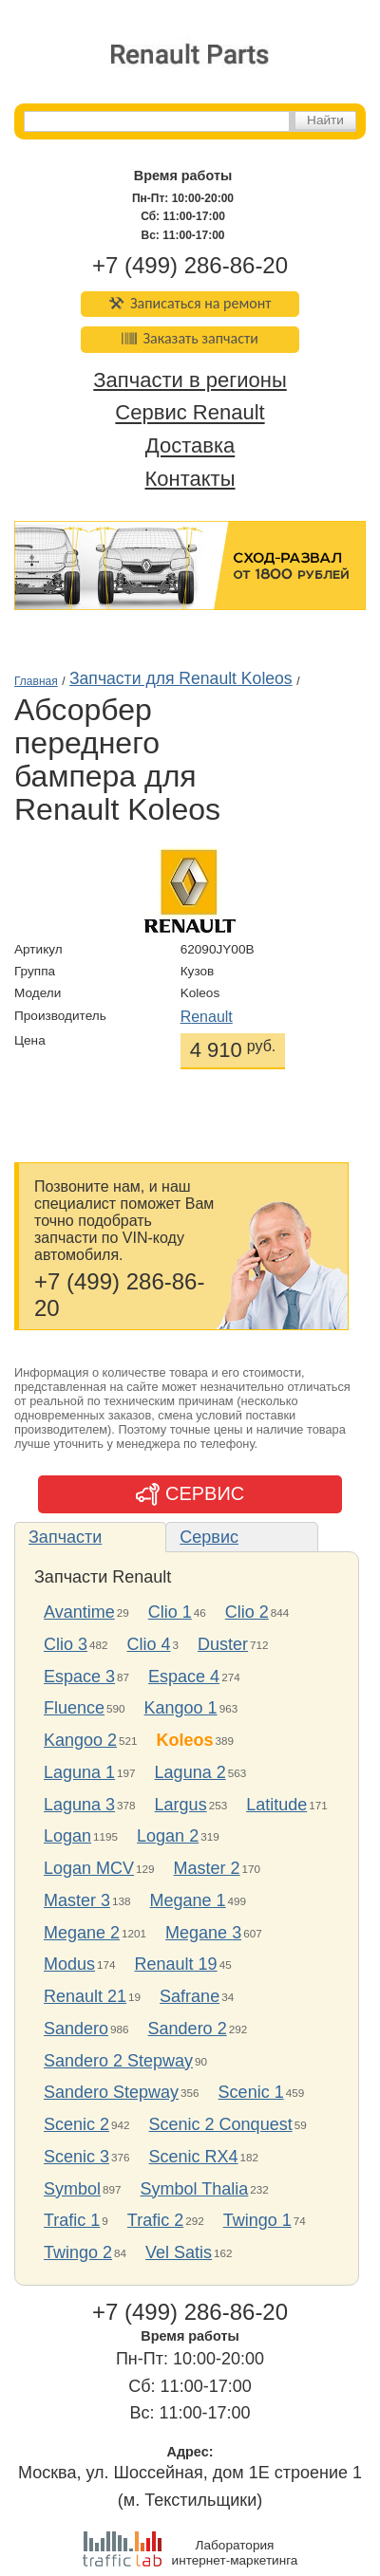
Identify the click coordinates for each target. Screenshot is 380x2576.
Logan (67, 1835)
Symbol (72, 2188)
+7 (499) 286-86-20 (190, 265)
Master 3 (77, 1900)
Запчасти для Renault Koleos (181, 678)
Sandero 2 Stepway (118, 2060)
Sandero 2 (187, 2028)
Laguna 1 (79, 1772)
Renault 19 (176, 1964)
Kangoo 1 (181, 1707)
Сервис (209, 1537)
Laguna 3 (79, 1804)
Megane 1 (188, 1900)
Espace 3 (79, 1676)
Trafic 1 (72, 2220)
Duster (223, 1644)
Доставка (190, 446)
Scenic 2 (76, 2124)
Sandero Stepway (111, 2092)
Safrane (189, 1996)
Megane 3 (203, 1932)
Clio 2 (247, 1612)
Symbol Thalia (195, 2188)
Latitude (276, 1804)
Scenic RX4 (193, 2156)
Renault (206, 1017)
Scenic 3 (76, 2156)
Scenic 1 (251, 2092)
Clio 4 (149, 1644)
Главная (36, 681)
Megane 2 (82, 1932)
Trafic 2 (155, 2220)
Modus (69, 1964)
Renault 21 (85, 1996)
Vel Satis (178, 2252)
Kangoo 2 (80, 1740)
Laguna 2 (190, 1772)
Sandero (76, 2028)
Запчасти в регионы (189, 380)
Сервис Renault (189, 413)
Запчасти (65, 1537)
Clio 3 (65, 1644)
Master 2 (207, 1868)
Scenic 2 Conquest (221, 2124)
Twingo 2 (78, 2252)
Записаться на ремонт (190, 303)
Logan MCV (89, 1868)
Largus (181, 1804)
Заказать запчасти (190, 338)
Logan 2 (168, 1835)
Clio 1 (170, 1612)
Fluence (74, 1707)
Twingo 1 (257, 2220)
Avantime (79, 1612)
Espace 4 (183, 1676)
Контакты (189, 479)
